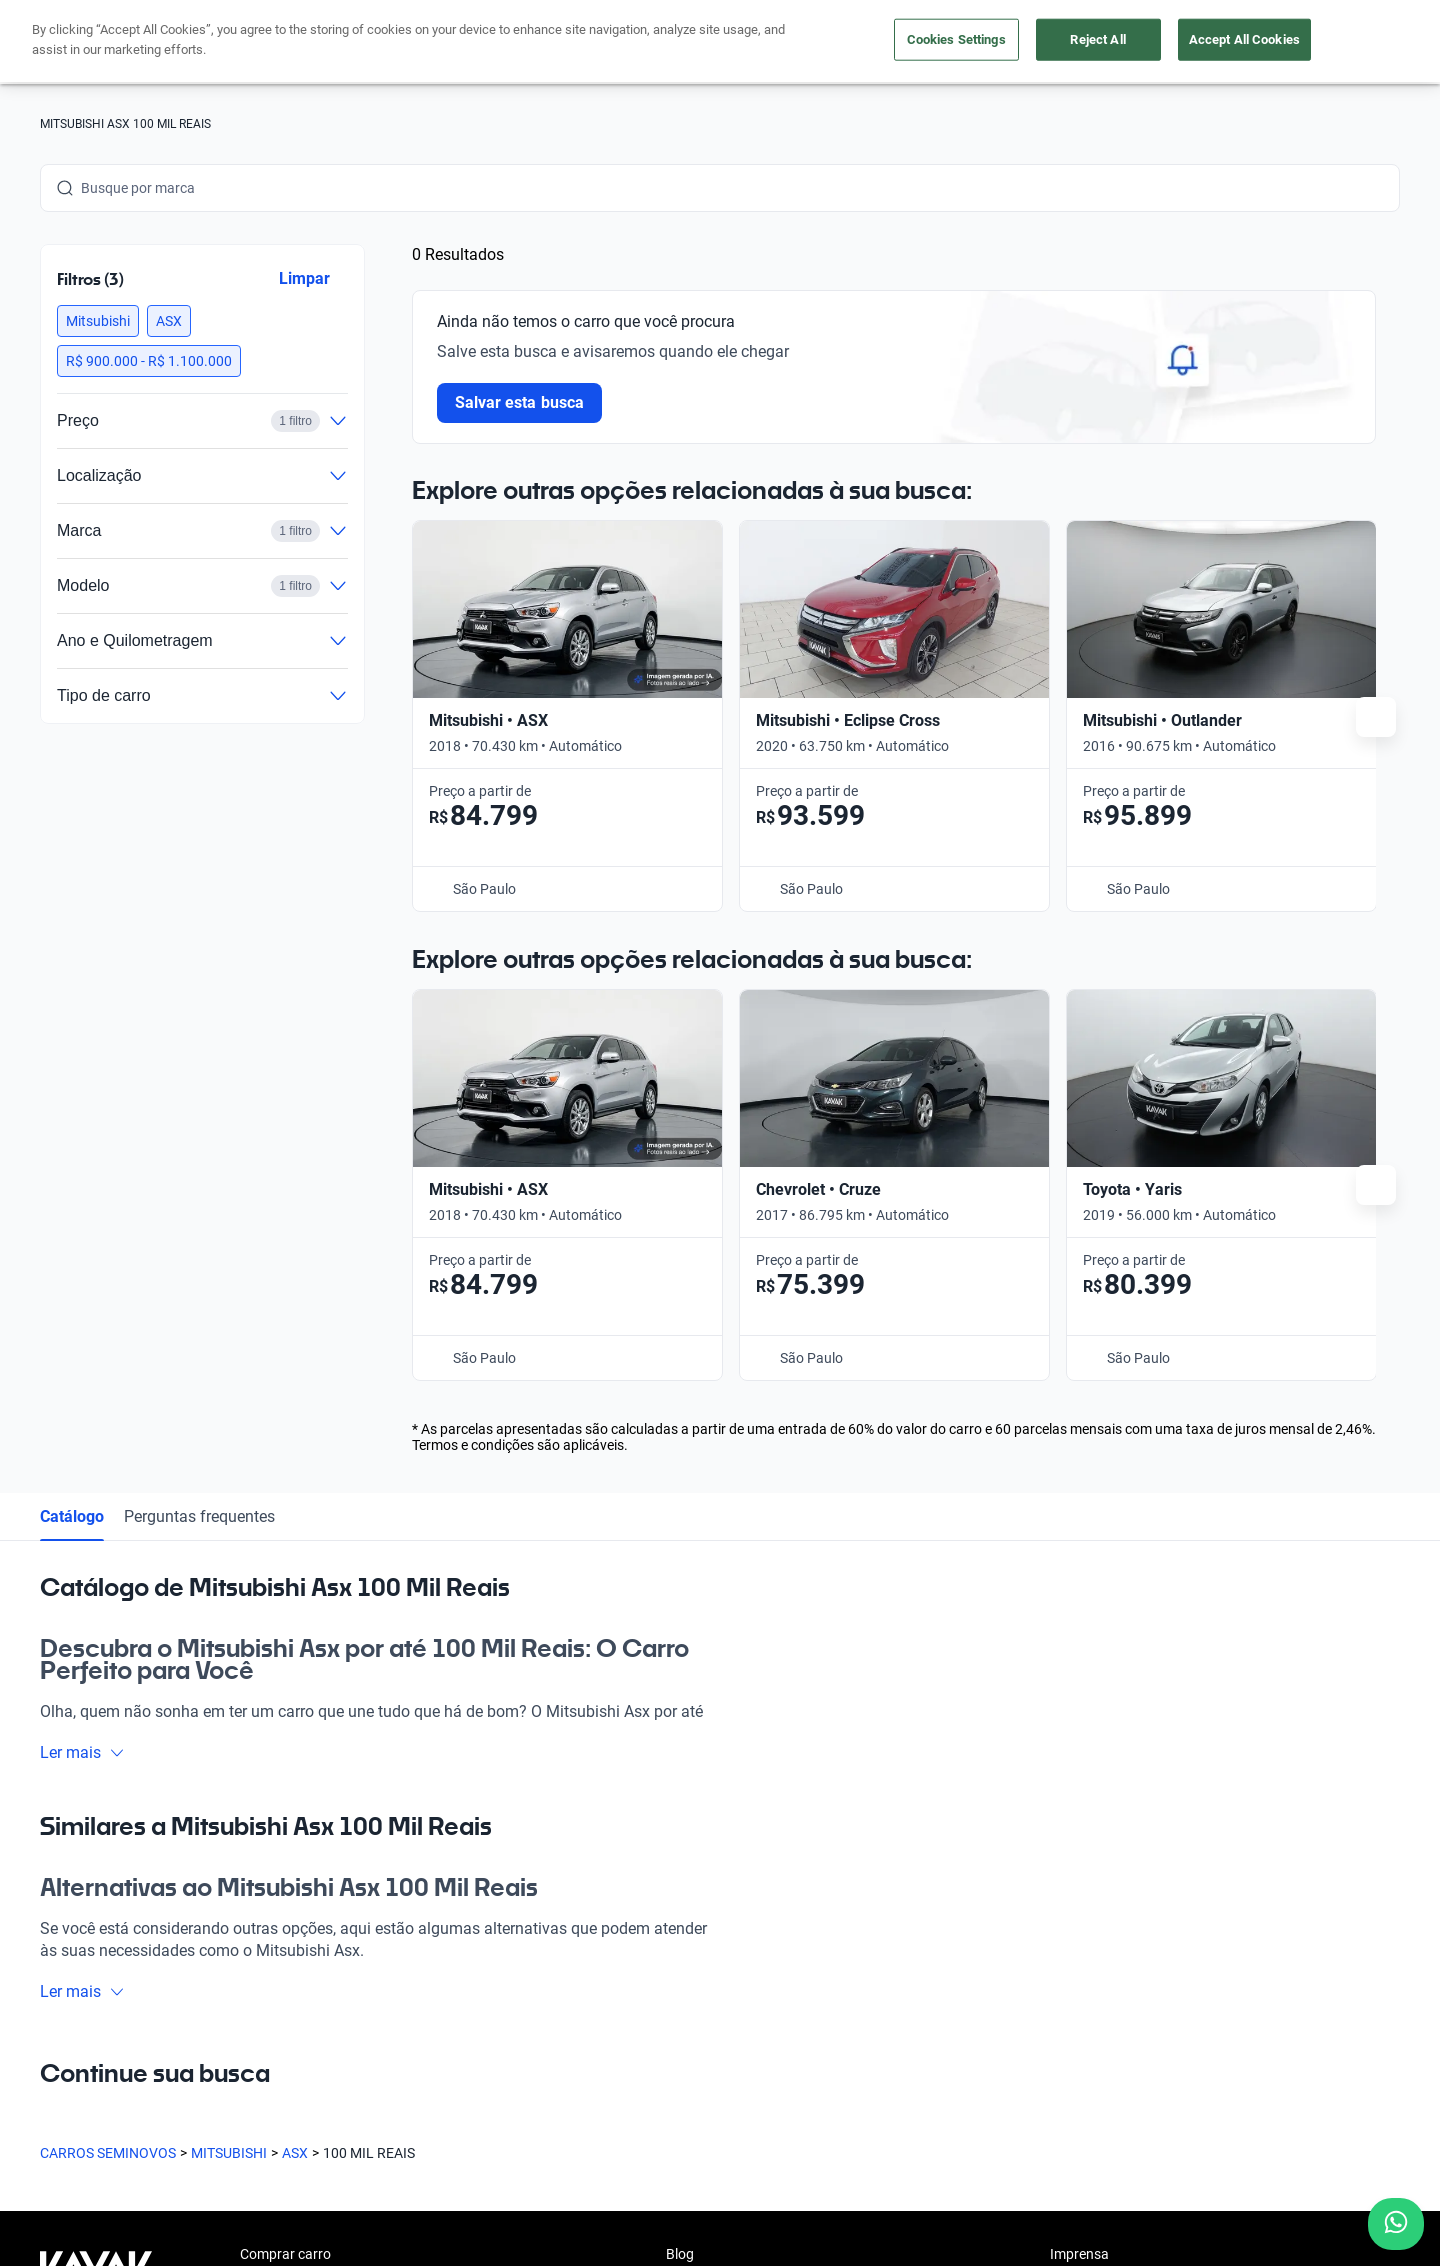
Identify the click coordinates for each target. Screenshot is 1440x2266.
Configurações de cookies (790, 2172)
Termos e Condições (629, 2172)
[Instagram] (104, 2018)
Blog (680, 1751)
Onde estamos (285, 1889)
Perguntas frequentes (199, 1013)
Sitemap (1024, 2172)
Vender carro (280, 1797)
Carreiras (694, 1889)
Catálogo (72, 1013)
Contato (691, 1935)
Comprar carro (285, 1751)
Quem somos (707, 1797)
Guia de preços (712, 1843)
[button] (98, 321)
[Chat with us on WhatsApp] (1396, 2224)
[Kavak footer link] (96, 1845)
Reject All (1097, 39)
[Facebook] (56, 2018)
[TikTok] (248, 2018)
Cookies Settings (956, 39)
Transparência (934, 2172)
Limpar (304, 278)
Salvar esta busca (519, 402)
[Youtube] (152, 2018)
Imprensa (1079, 1751)
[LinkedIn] (200, 2018)
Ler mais (82, 1249)
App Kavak (273, 1843)
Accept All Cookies (1244, 39)
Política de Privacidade (475, 2172)
